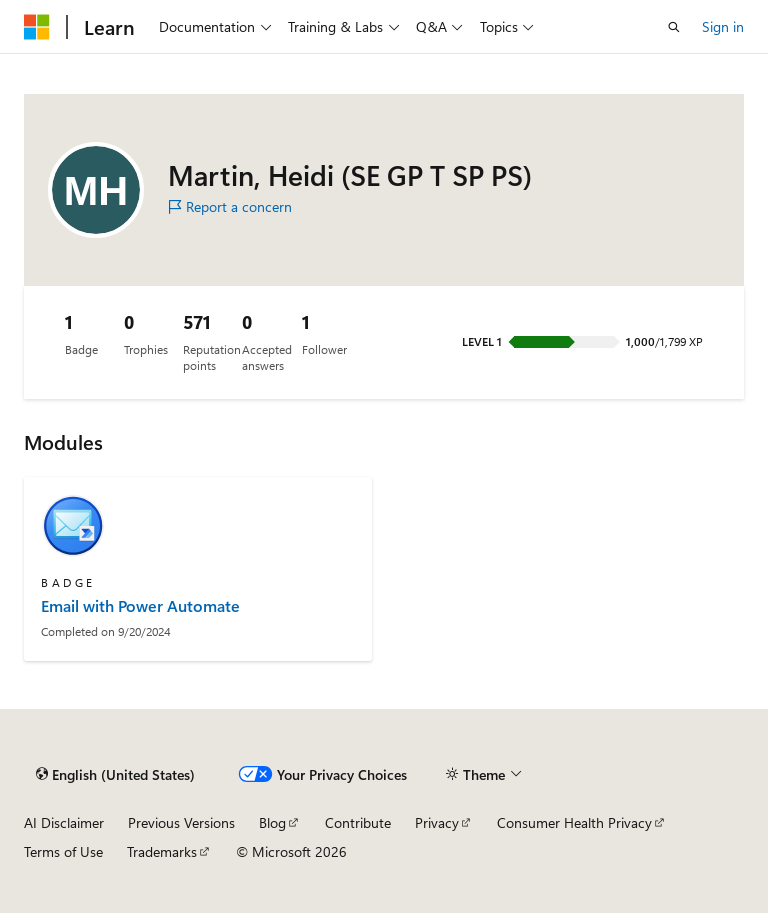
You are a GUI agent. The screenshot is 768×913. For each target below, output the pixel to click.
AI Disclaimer (64, 822)
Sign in (723, 26)
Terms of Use (63, 851)
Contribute (358, 822)
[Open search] (674, 27)
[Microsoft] (37, 27)
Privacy (437, 822)
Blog (272, 822)
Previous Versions (181, 822)
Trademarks (162, 851)
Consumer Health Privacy (574, 822)
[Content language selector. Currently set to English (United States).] (115, 774)
